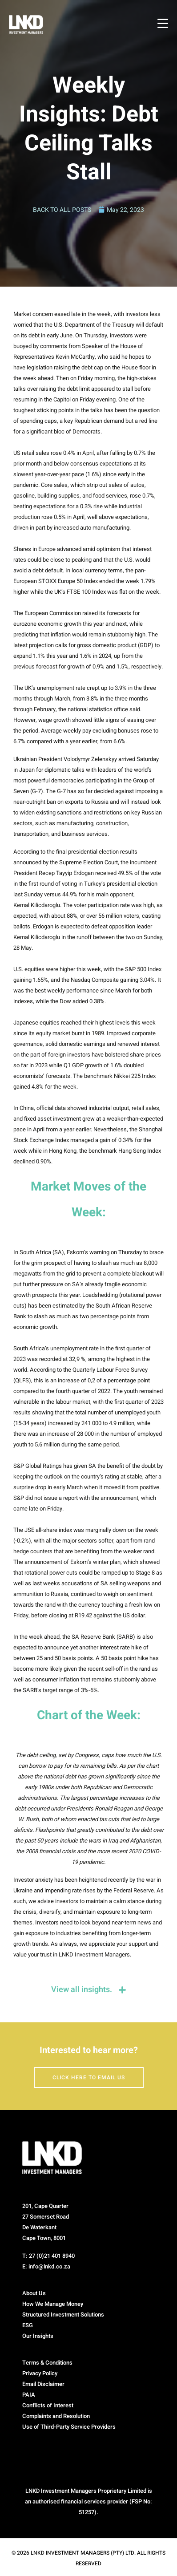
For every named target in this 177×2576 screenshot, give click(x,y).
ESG (27, 2325)
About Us (34, 2293)
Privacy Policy (39, 2373)
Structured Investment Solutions (63, 2314)
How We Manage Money (52, 2304)
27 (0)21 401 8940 (52, 2256)
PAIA (28, 2394)
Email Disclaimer (43, 2384)
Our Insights (37, 2336)
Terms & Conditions (47, 2362)
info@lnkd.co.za (49, 2266)
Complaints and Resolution (56, 2416)
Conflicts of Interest (47, 2405)
